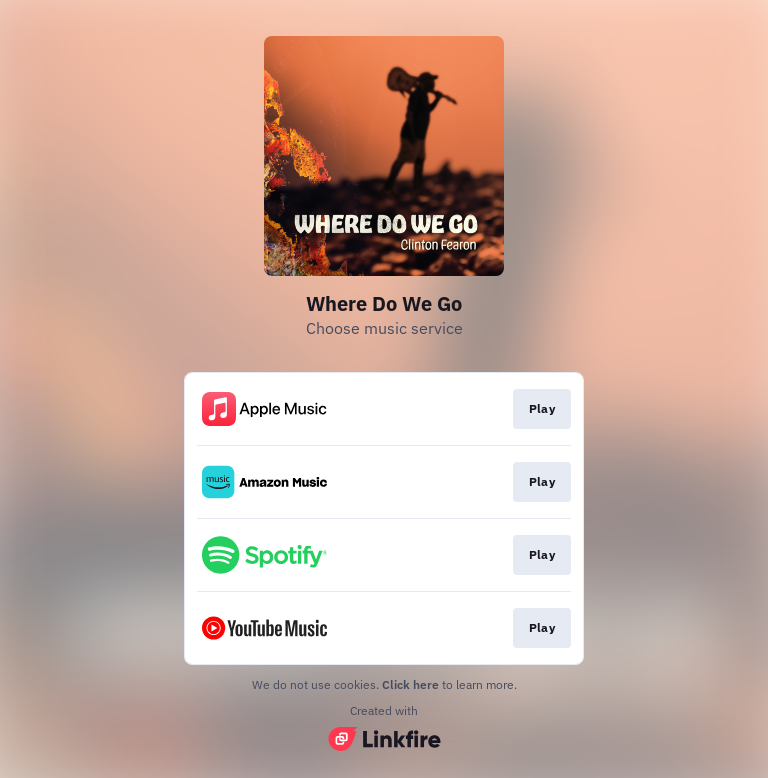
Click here (410, 684)
